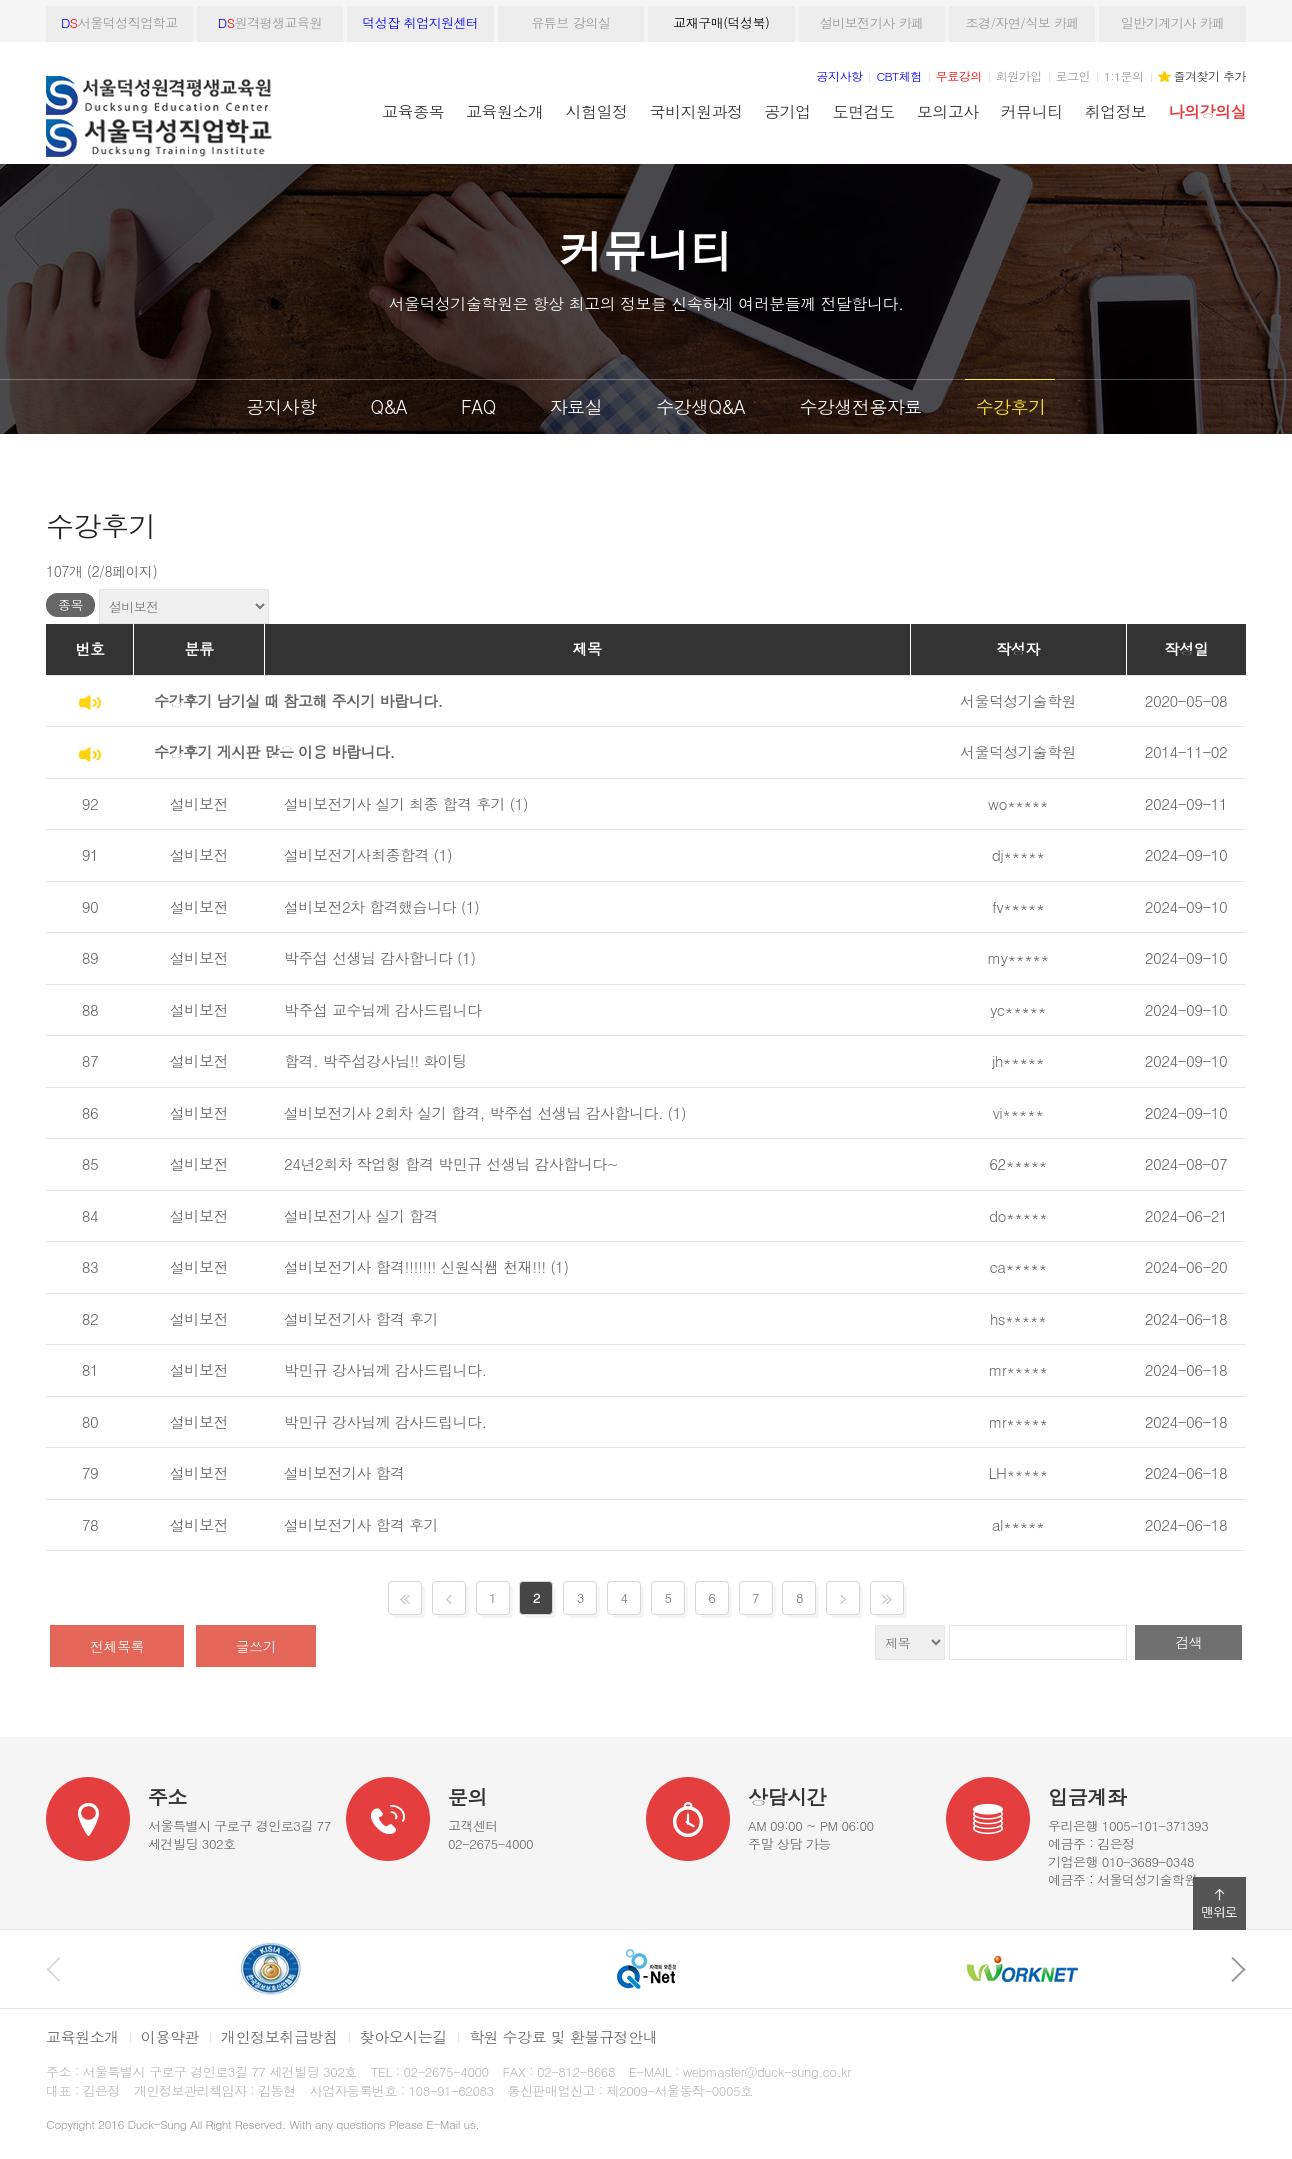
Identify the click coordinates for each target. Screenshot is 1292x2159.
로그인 (1073, 75)
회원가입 (1019, 75)
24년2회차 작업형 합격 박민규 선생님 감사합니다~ (451, 1163)
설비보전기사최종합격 (356, 854)
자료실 (576, 406)
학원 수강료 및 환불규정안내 (563, 2036)
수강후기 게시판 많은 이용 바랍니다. (274, 751)
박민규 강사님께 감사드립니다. (385, 1369)
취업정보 (1116, 111)
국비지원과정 (695, 111)
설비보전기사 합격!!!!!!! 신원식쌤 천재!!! (415, 1266)
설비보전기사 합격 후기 (361, 1318)
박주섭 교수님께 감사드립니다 (383, 1009)
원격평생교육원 (270, 22)
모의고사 (948, 111)
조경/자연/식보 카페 (1022, 22)
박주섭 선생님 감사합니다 (368, 957)
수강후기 (1010, 406)
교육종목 (413, 111)
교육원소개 (504, 111)
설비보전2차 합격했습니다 (370, 906)
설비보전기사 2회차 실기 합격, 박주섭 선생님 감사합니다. (473, 1112)
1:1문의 (1124, 75)
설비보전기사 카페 (872, 22)
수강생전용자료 (860, 406)
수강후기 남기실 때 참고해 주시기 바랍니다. (298, 700)
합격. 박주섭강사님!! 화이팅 (375, 1060)
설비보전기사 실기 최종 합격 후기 (394, 803)
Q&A (388, 406)
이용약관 (170, 2036)
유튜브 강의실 (570, 22)
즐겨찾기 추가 (1210, 75)
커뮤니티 (1032, 111)
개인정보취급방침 (279, 2036)
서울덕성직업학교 (119, 22)
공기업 (787, 111)
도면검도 (864, 111)
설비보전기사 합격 (344, 1472)
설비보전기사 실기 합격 (361, 1215)
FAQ (478, 406)
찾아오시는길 (403, 2036)
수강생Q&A (700, 406)
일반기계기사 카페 (1173, 22)
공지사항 (282, 406)
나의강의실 (1207, 111)
